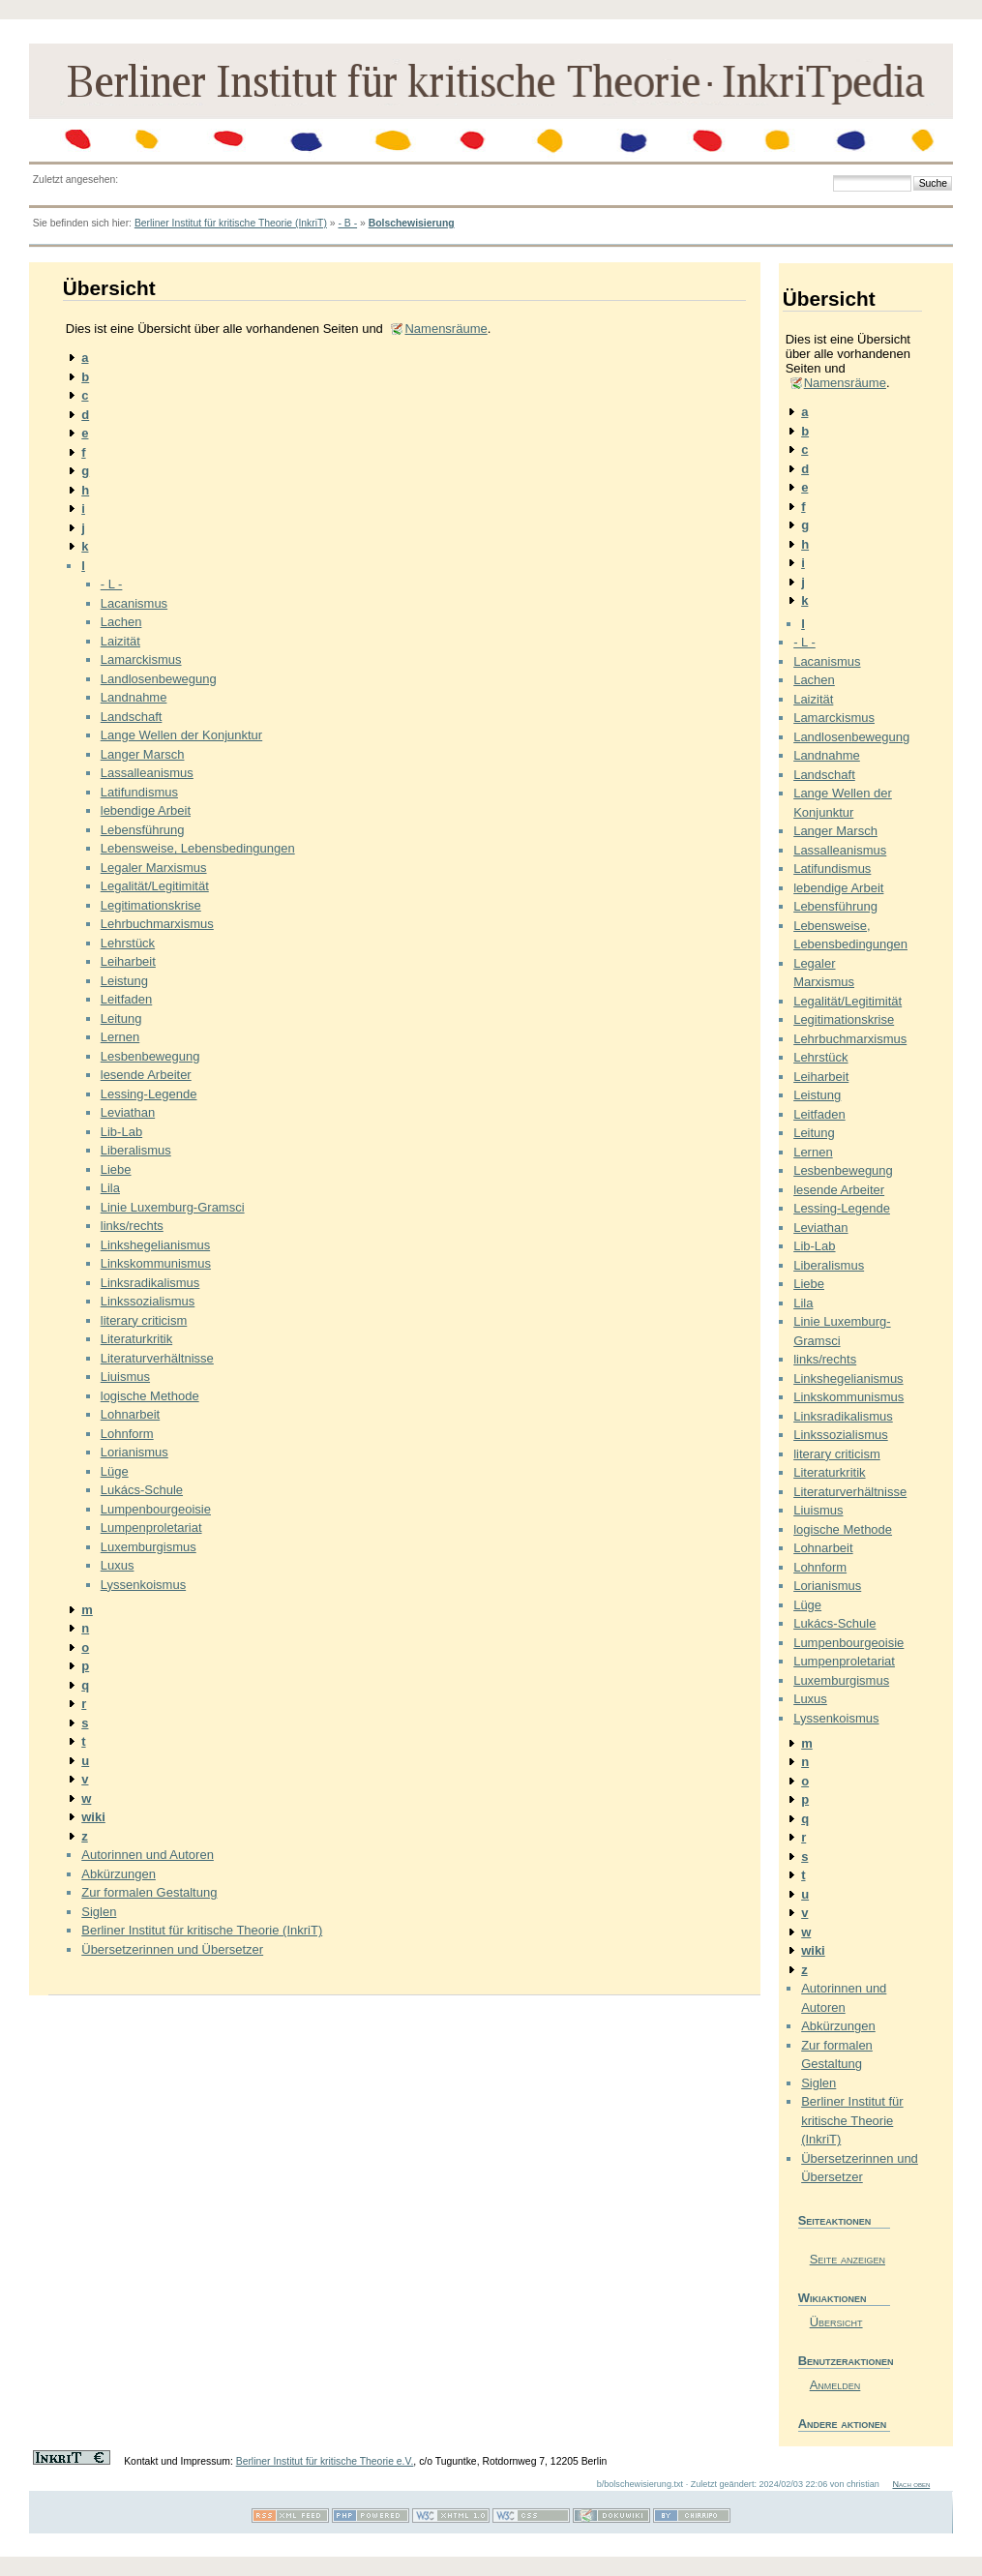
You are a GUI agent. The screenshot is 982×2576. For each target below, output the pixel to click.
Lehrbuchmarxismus (157, 923)
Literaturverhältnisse (157, 1358)
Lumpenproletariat (151, 1527)
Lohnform (127, 1433)
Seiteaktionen (835, 2220)
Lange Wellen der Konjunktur (181, 735)
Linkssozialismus (148, 1301)
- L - (112, 584)
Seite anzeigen (847, 2259)
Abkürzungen (118, 1874)
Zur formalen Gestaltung (149, 1892)
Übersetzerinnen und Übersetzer (172, 1949)
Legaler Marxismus (154, 867)
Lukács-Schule (142, 1490)
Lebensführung (143, 830)
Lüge (115, 1471)
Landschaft (132, 716)
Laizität (120, 641)
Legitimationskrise (151, 905)
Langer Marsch (143, 754)
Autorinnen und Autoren (147, 1854)
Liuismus (125, 1376)
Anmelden (835, 2385)
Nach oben (911, 2484)
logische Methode (150, 1396)
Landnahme (134, 697)
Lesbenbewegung (150, 1056)
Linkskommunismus (156, 1263)
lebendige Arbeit (146, 810)
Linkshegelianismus (155, 1245)
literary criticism (144, 1320)
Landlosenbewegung (159, 679)
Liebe (116, 1169)
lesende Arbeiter (146, 1074)
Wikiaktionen (832, 2298)
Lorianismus (134, 1452)
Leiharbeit (128, 961)
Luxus (117, 1565)
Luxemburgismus (148, 1547)
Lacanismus (134, 603)
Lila (110, 1188)
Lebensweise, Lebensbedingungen (198, 848)
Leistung (124, 980)
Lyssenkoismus (143, 1584)
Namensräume (445, 328)
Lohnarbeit (130, 1414)
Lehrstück (128, 943)
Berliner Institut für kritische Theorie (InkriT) (230, 223)
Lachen (121, 621)
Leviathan (128, 1112)
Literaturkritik (136, 1339)
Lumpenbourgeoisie (156, 1509)
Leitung (121, 1018)
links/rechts (132, 1225)
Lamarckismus (141, 659)
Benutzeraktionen (844, 2360)
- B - (347, 223)
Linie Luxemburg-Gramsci (173, 1207)
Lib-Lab (121, 1131)
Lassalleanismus (147, 772)
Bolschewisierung (412, 223)
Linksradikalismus (150, 1282)
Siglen (98, 1911)
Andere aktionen (842, 2423)
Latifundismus (139, 792)
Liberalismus (136, 1150)
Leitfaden (127, 999)
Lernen (120, 1037)
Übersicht (836, 2322)
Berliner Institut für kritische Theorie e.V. (325, 2461)
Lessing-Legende (149, 1094)
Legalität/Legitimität (155, 886)
